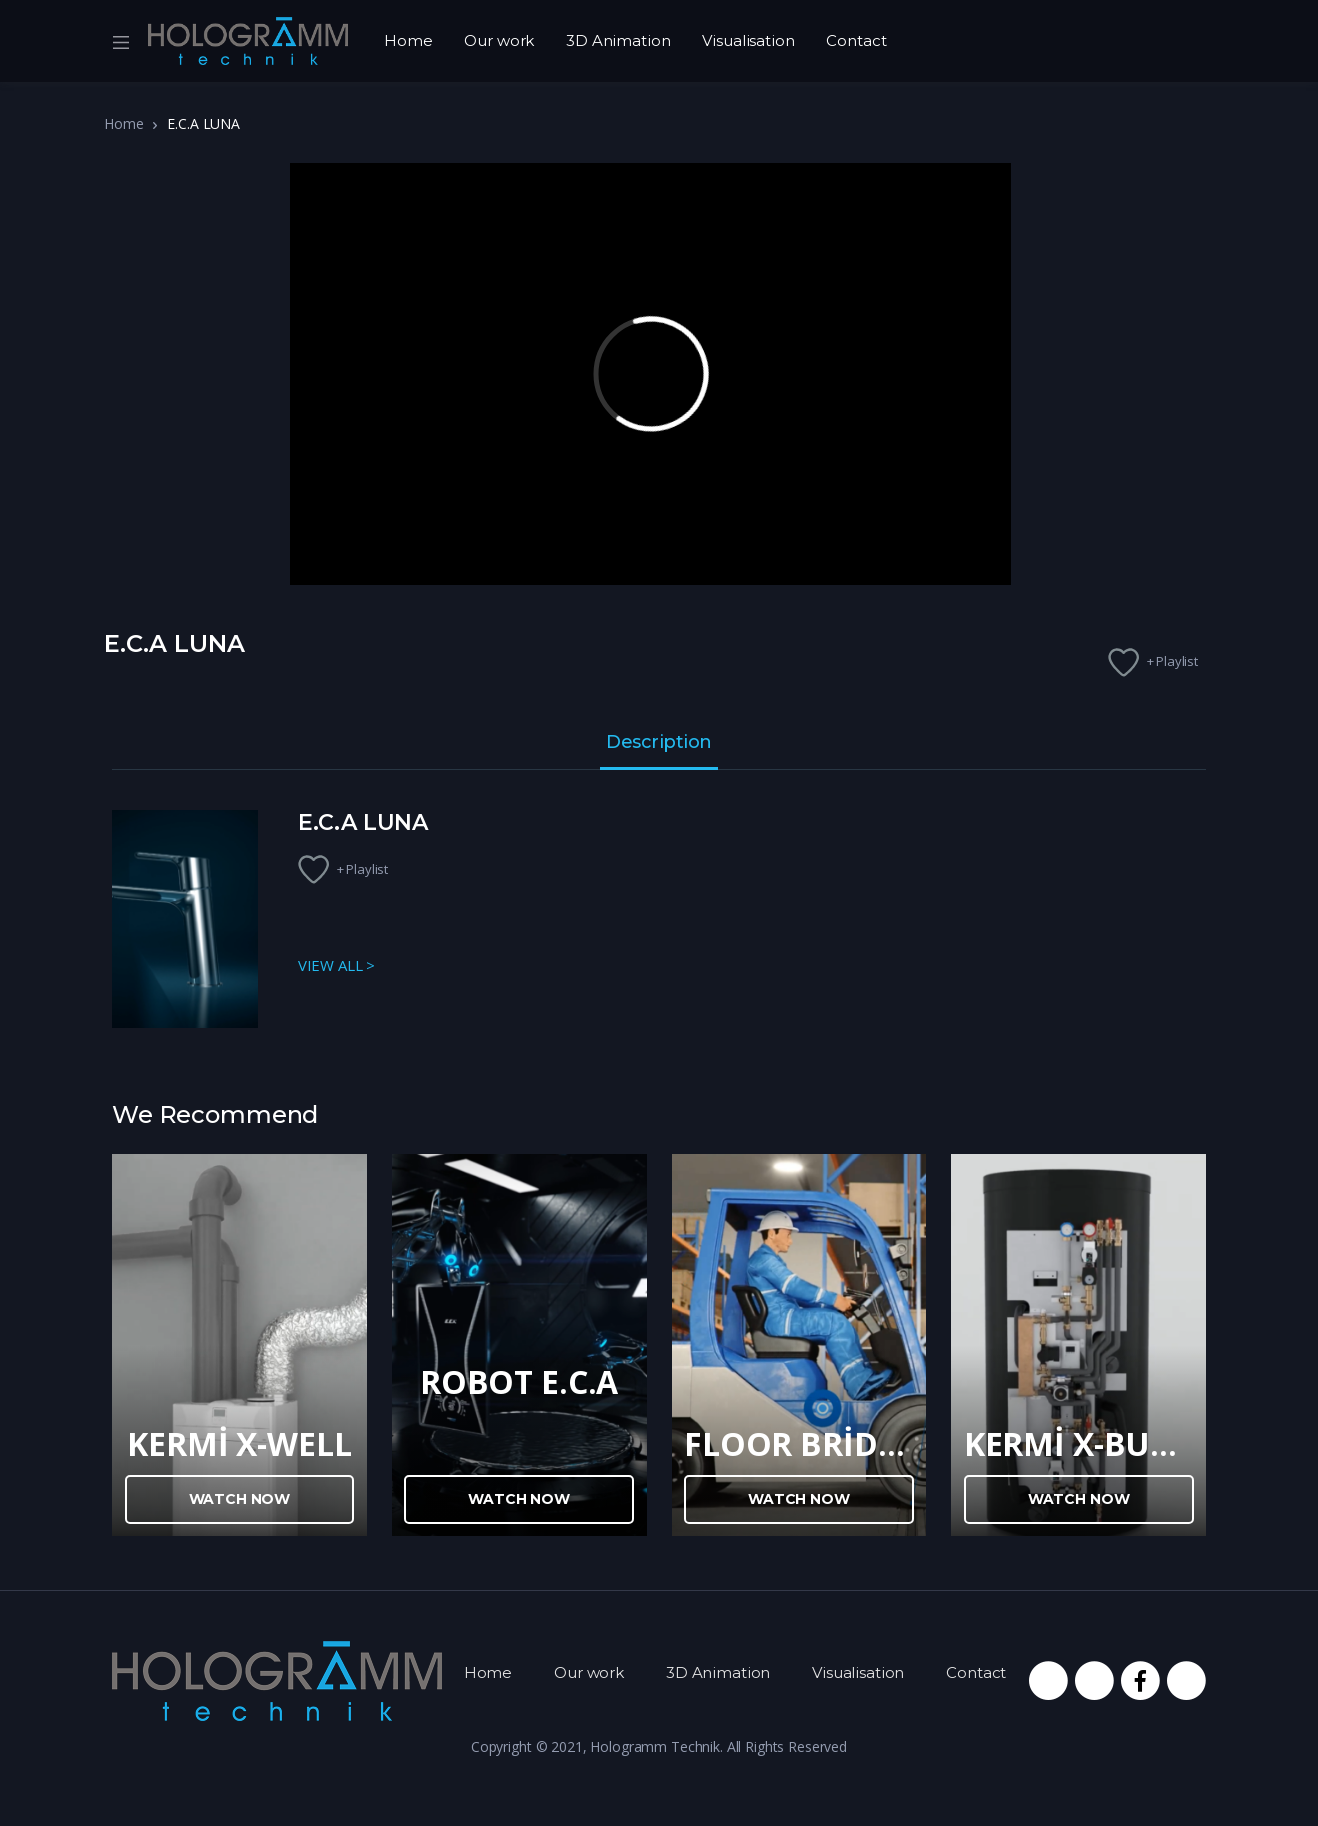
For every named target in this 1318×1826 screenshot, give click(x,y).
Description (659, 743)
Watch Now (240, 1499)
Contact (856, 40)
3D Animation (618, 40)
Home (408, 40)
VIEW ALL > (337, 965)
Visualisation (748, 40)
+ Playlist (1173, 661)
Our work (499, 40)
